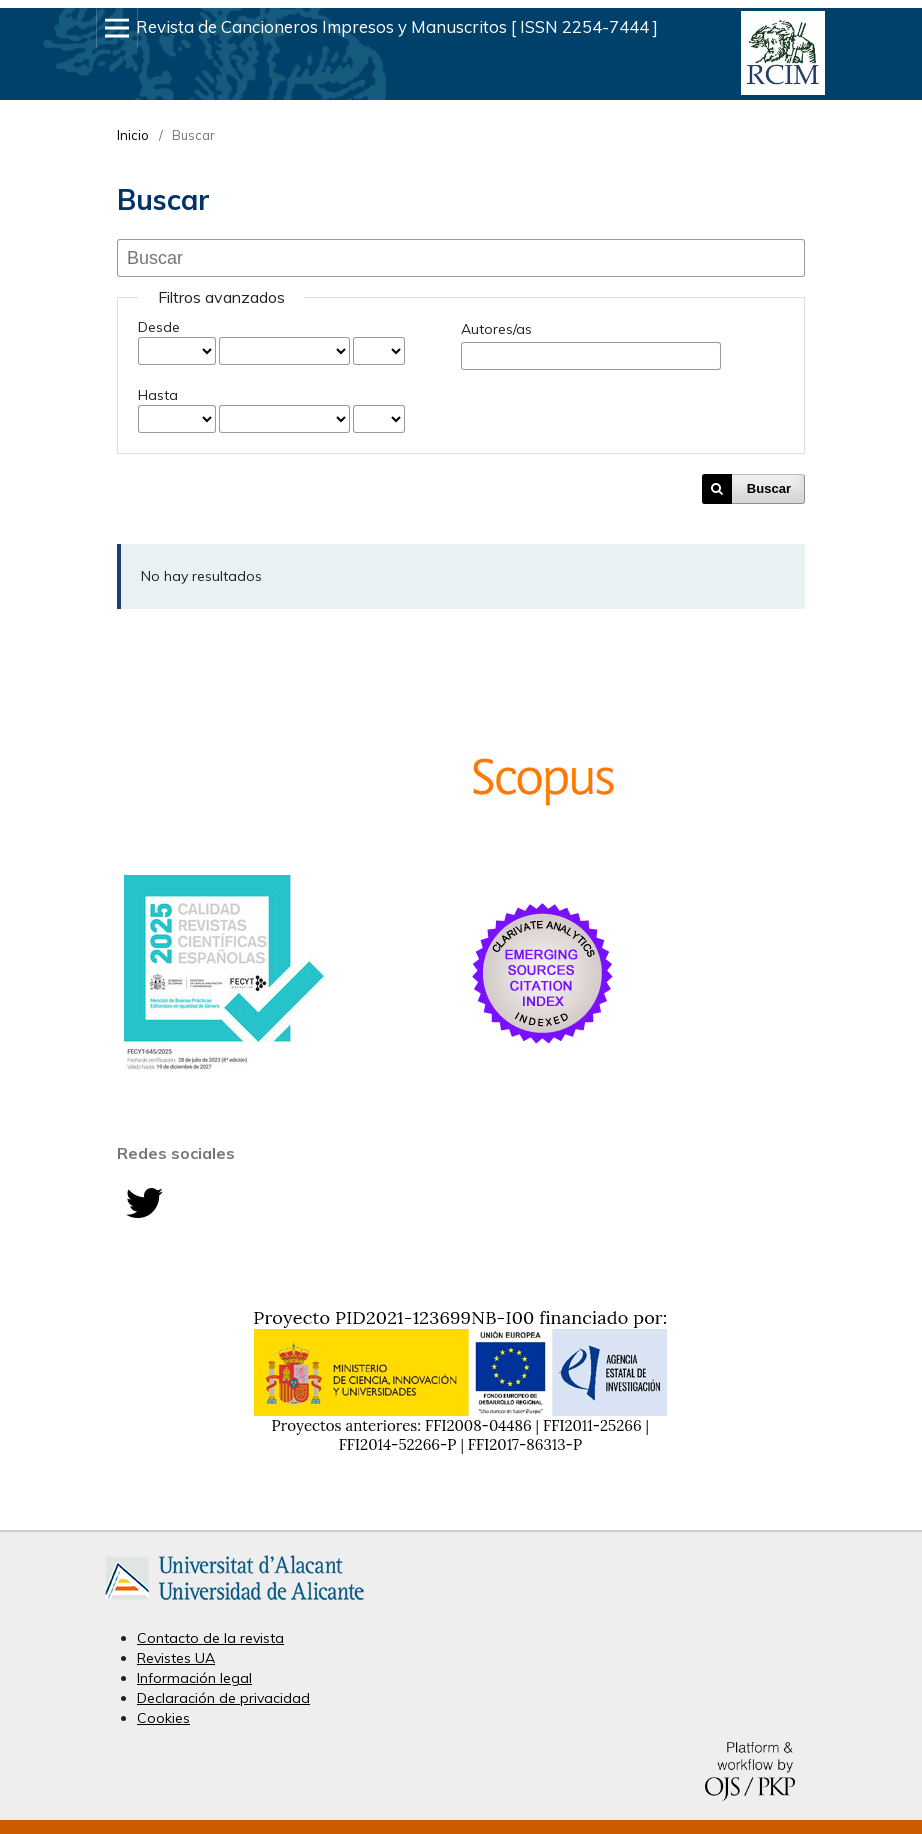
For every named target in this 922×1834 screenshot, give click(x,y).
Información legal (194, 1678)
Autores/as (496, 329)
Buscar (769, 488)
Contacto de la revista (210, 1638)
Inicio (133, 135)
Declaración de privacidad (223, 1698)
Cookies (163, 1718)
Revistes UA (176, 1658)
